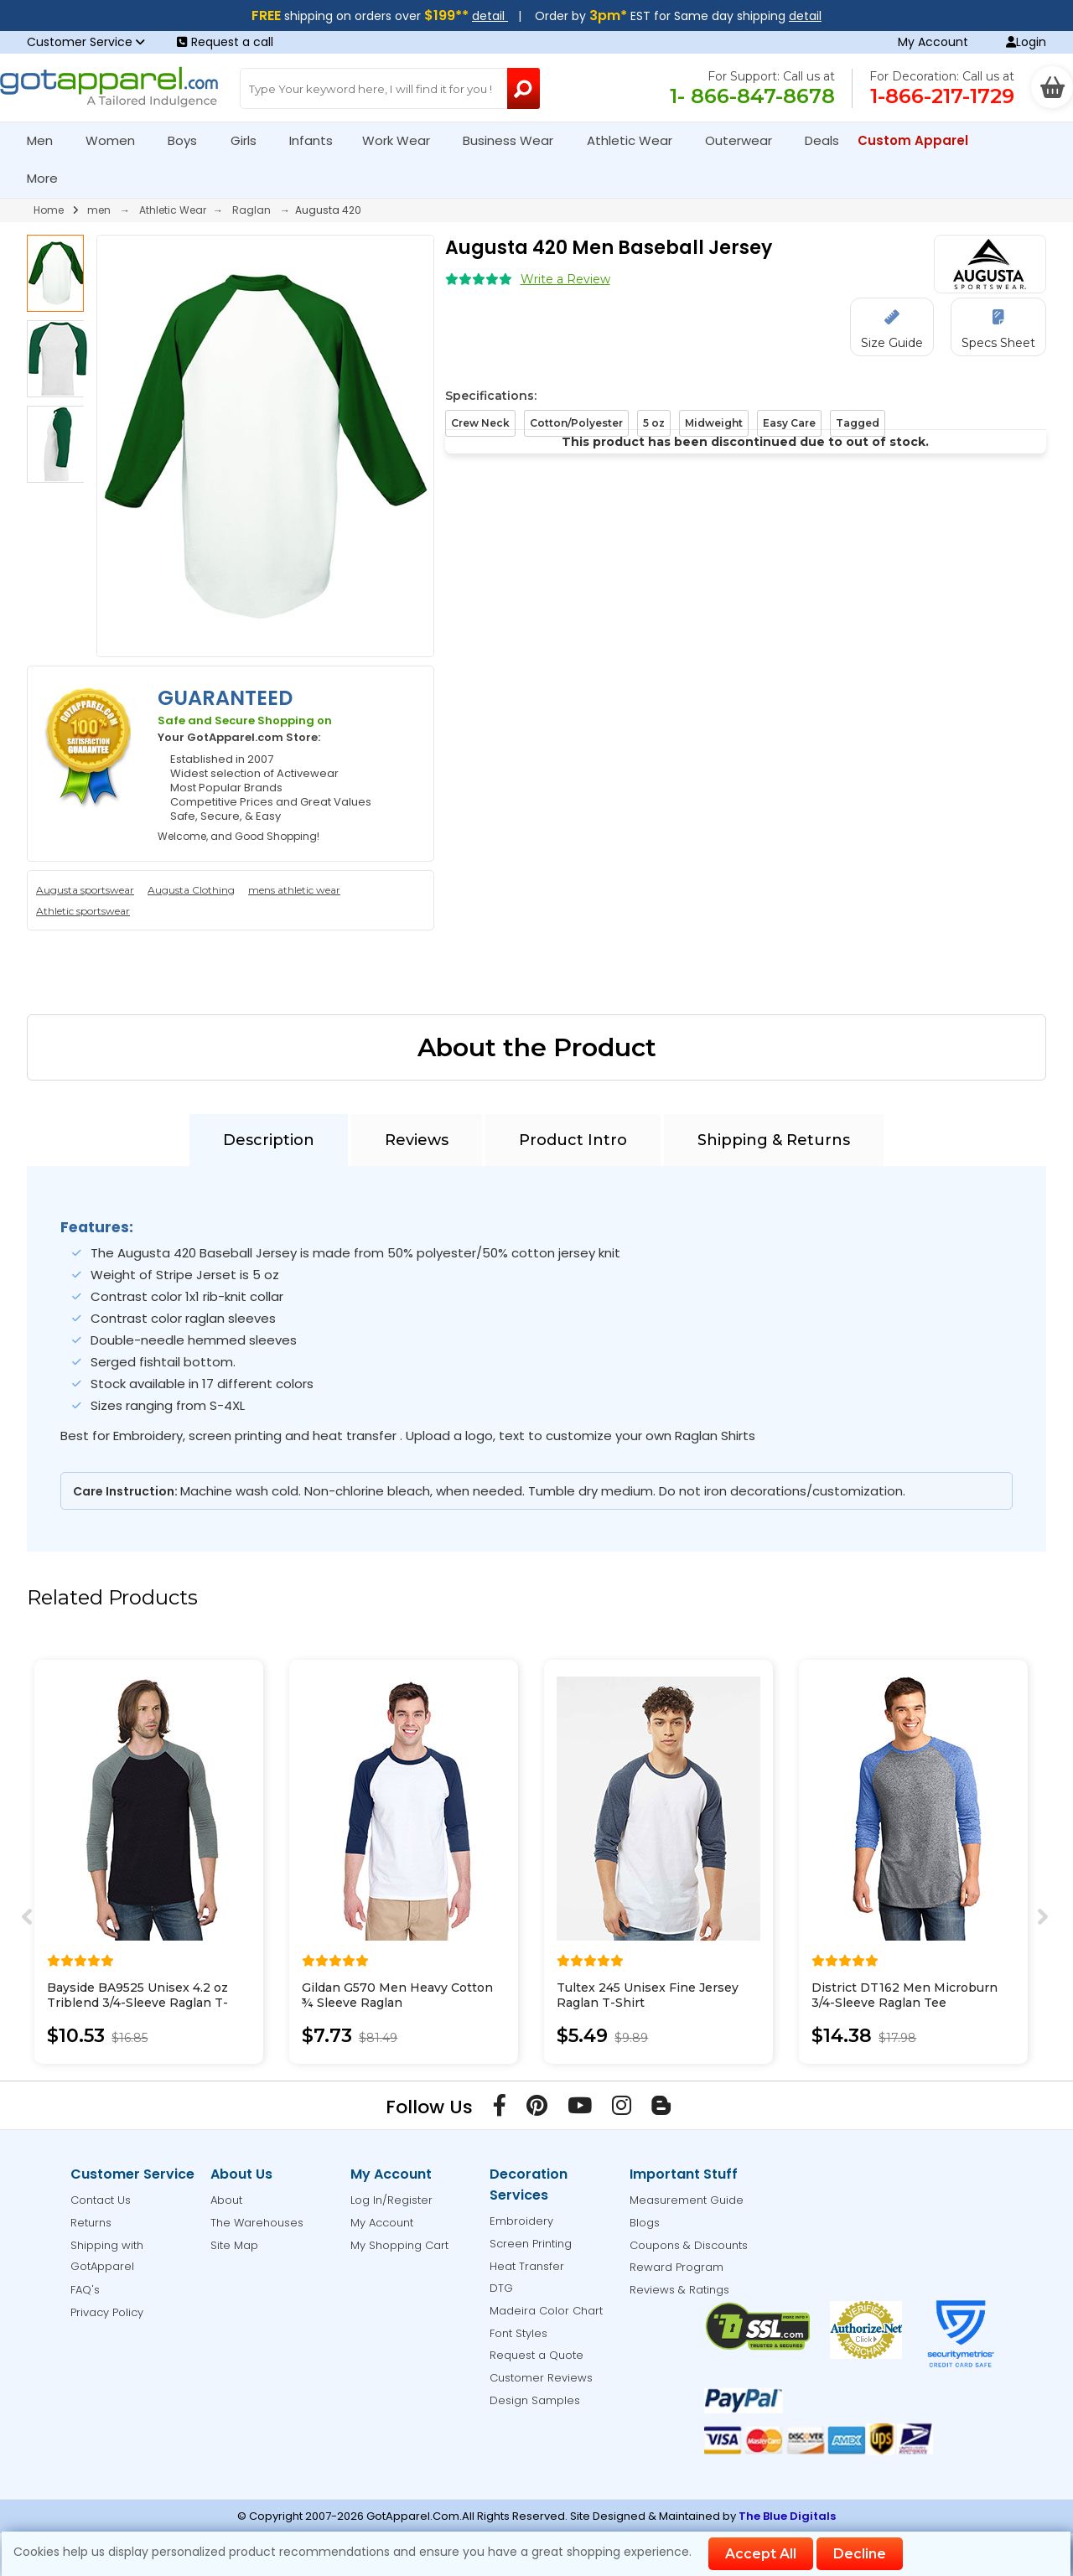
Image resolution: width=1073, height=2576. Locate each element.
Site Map (234, 2245)
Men (47, 140)
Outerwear (745, 140)
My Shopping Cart (399, 2245)
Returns (90, 2223)
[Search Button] (523, 88)
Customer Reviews (541, 2378)
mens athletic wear (294, 890)
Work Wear (403, 140)
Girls (251, 140)
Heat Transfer (527, 2266)
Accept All (760, 2554)
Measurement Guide (687, 2200)
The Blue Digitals (787, 2516)
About (226, 2200)
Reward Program (676, 2267)
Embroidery (521, 2221)
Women (117, 140)
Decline (859, 2554)
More (49, 178)
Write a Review (565, 279)
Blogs (645, 2223)
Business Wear (515, 140)
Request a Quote (536, 2355)
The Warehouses (256, 2223)
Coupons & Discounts (689, 2245)
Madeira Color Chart (546, 2311)
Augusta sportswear (85, 890)
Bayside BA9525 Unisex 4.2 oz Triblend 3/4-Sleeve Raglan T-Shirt (137, 2002)
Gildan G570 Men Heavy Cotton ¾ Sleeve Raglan (397, 1995)
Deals (822, 140)
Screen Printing (531, 2244)
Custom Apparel (920, 140)
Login (1026, 42)
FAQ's (85, 2290)
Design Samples (535, 2400)
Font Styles (518, 2333)
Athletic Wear (637, 140)
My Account (933, 42)
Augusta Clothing (191, 890)
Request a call (225, 42)
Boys (189, 140)
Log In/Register (391, 2200)
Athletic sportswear (83, 910)
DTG (501, 2288)
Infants (316, 140)
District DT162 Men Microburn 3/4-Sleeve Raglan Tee (904, 1995)
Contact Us (100, 2200)
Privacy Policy (106, 2312)
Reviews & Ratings (679, 2290)
